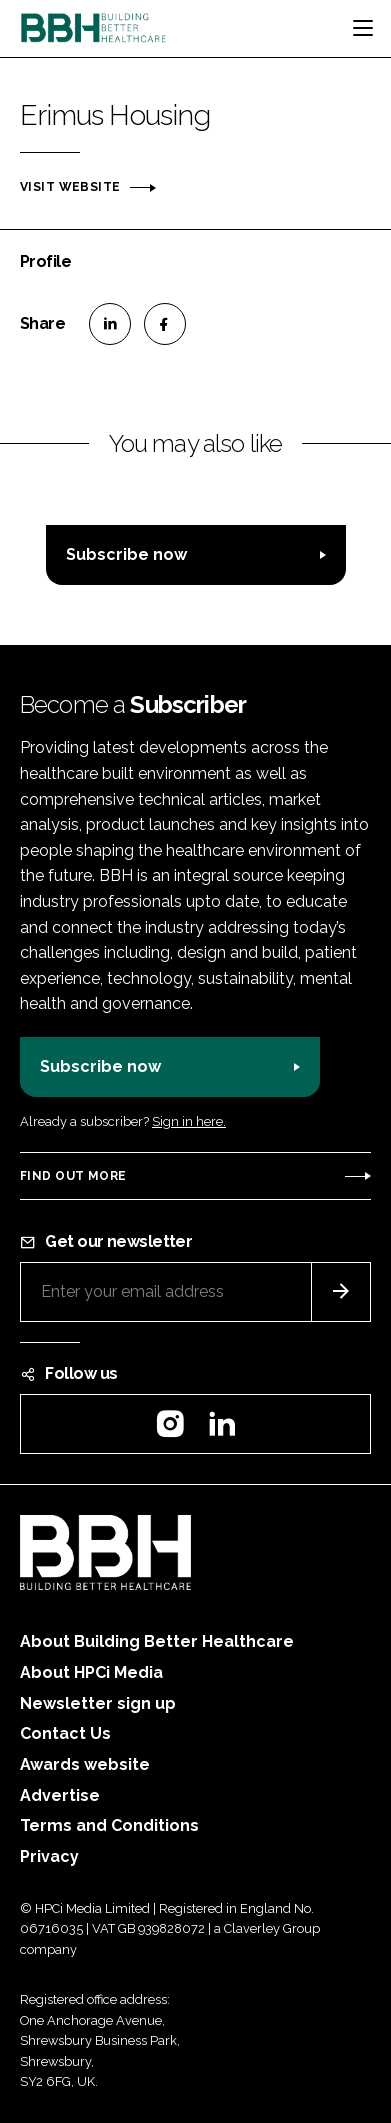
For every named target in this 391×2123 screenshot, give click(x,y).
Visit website (70, 187)
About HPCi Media (91, 1672)
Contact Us (65, 1733)
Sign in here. (189, 1121)
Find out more (73, 1176)
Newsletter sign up (98, 1703)
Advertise (60, 1795)
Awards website (85, 1764)
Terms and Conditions (109, 1825)
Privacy (49, 1856)
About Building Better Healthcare (157, 1641)
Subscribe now (126, 554)
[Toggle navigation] (363, 28)
